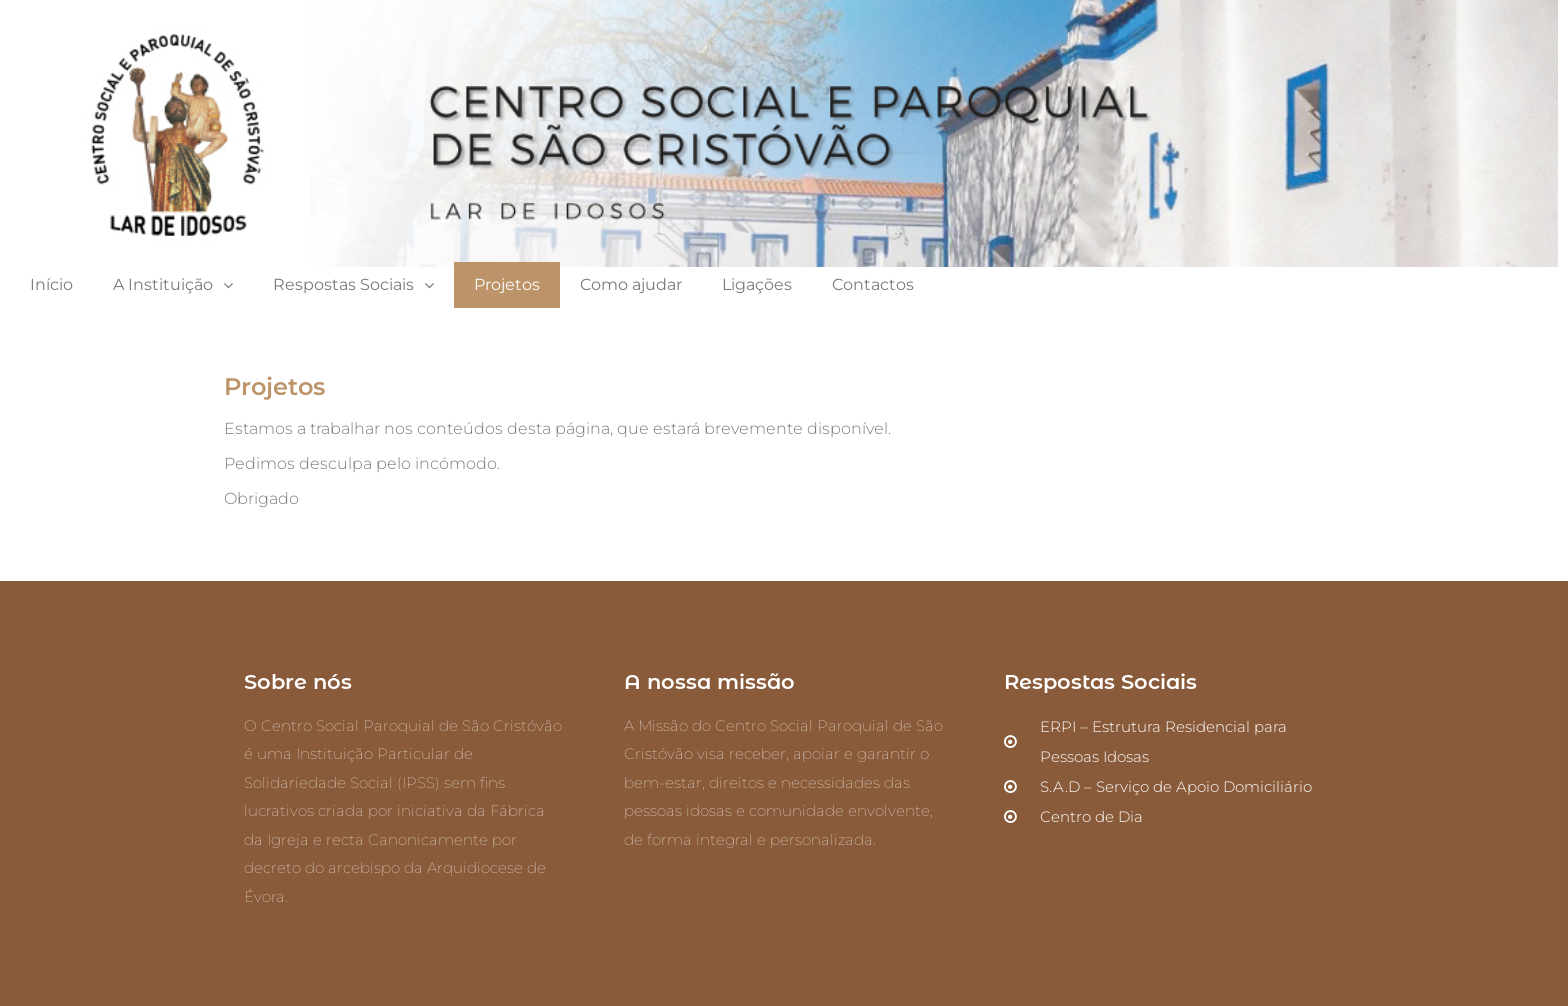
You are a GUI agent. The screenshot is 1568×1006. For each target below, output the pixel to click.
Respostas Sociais (353, 285)
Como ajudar (631, 284)
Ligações (757, 284)
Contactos (873, 284)
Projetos (507, 284)
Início (51, 284)
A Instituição (173, 285)
